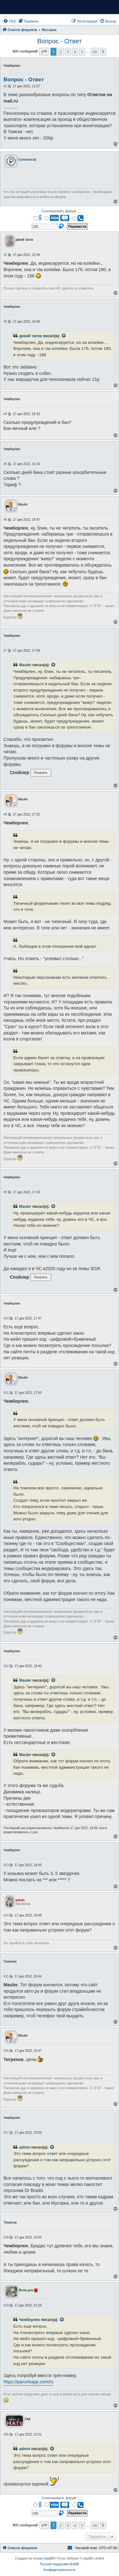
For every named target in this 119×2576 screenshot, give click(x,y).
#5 (5, 464)
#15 (6, 1976)
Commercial (27, 159)
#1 (5, 86)
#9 (5, 1192)
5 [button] (82, 51)
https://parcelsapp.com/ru (28, 2381)
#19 (6, 2305)
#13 (6, 1865)
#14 (6, 1915)
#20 (6, 2434)
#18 (6, 2237)
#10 (6, 1318)
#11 (6, 1392)
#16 (6, 2050)
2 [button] (60, 51)
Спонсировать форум (58, 211)
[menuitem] (9, 21)
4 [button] (75, 51)
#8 (5, 814)
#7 (5, 650)
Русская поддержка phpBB (59, 2564)
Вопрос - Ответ (59, 41)
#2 (5, 255)
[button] (44, 51)
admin (24, 2147)
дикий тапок (30, 336)
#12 (6, 1666)
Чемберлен (29, 2320)
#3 (5, 321)
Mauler (25, 665)
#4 (5, 414)
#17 (6, 2132)
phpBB (49, 2558)
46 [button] (94, 51)
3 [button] (68, 51)
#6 (5, 519)
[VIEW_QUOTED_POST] (64, 336)
